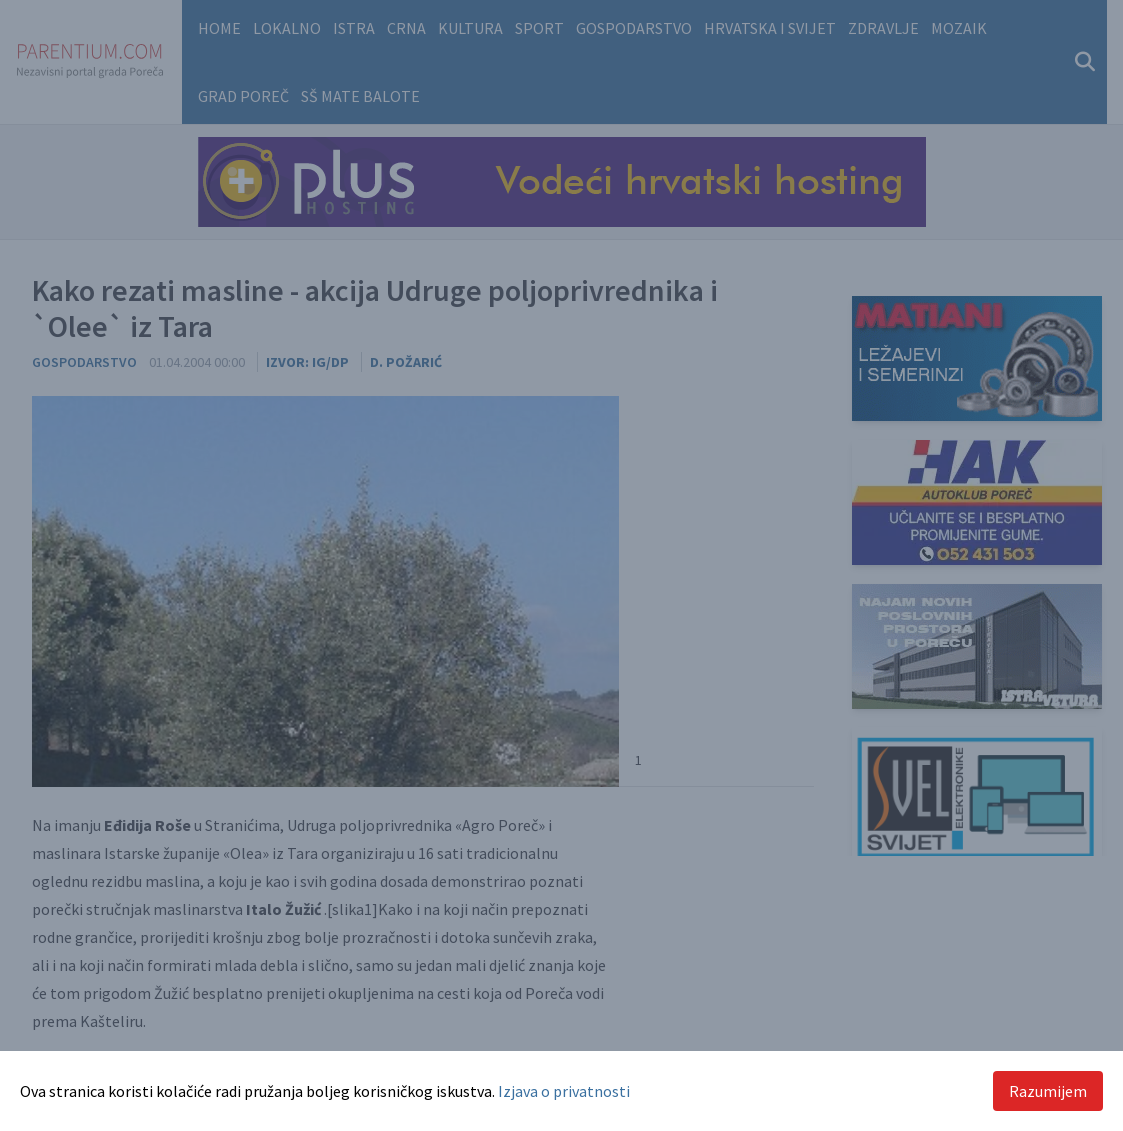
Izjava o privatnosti (564, 1091)
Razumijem (1048, 1091)
